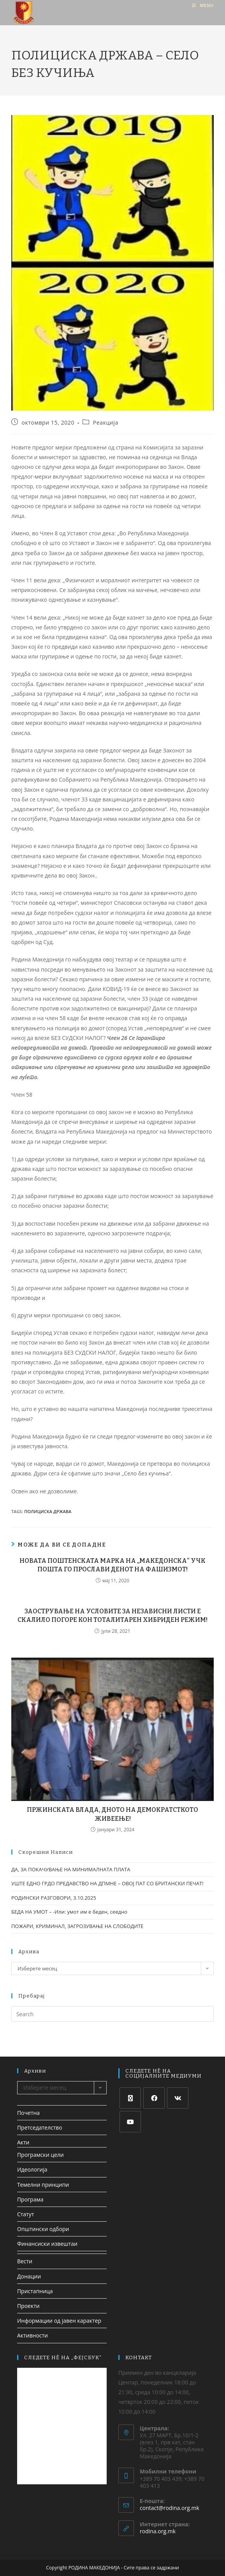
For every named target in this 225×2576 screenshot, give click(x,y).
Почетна (28, 2112)
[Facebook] (154, 2098)
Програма (30, 2199)
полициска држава (47, 1511)
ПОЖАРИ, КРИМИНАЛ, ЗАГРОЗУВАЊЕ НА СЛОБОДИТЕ (77, 1926)
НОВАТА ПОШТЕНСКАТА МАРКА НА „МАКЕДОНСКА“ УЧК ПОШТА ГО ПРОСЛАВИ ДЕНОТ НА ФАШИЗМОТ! (112, 1565)
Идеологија (32, 2169)
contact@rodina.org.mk (169, 2508)
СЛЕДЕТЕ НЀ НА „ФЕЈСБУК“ (63, 2357)
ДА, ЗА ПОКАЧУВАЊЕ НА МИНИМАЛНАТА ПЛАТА (70, 1869)
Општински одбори (43, 2229)
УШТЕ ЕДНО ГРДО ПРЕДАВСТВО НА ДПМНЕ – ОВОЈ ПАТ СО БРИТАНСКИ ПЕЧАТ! (107, 1883)
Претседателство (39, 2127)
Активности (32, 2335)
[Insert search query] (112, 2014)
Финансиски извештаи (47, 2243)
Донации (29, 2276)
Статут (25, 2214)
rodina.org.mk (158, 2531)
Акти (23, 2142)
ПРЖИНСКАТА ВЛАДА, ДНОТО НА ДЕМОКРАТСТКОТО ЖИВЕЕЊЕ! (112, 1814)
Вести (24, 2261)
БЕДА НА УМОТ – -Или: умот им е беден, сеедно (69, 1911)
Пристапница (35, 2291)
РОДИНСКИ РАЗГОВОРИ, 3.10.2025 (53, 1897)
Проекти (28, 2306)
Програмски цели (40, 2154)
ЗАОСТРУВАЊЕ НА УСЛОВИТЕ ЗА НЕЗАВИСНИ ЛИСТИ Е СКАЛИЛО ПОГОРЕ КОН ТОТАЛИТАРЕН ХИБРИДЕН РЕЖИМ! (112, 1615)
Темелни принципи (43, 2184)
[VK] (177, 2098)
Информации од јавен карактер (59, 2320)
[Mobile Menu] (203, 5)
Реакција (105, 422)
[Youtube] (130, 2121)
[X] (130, 2098)
